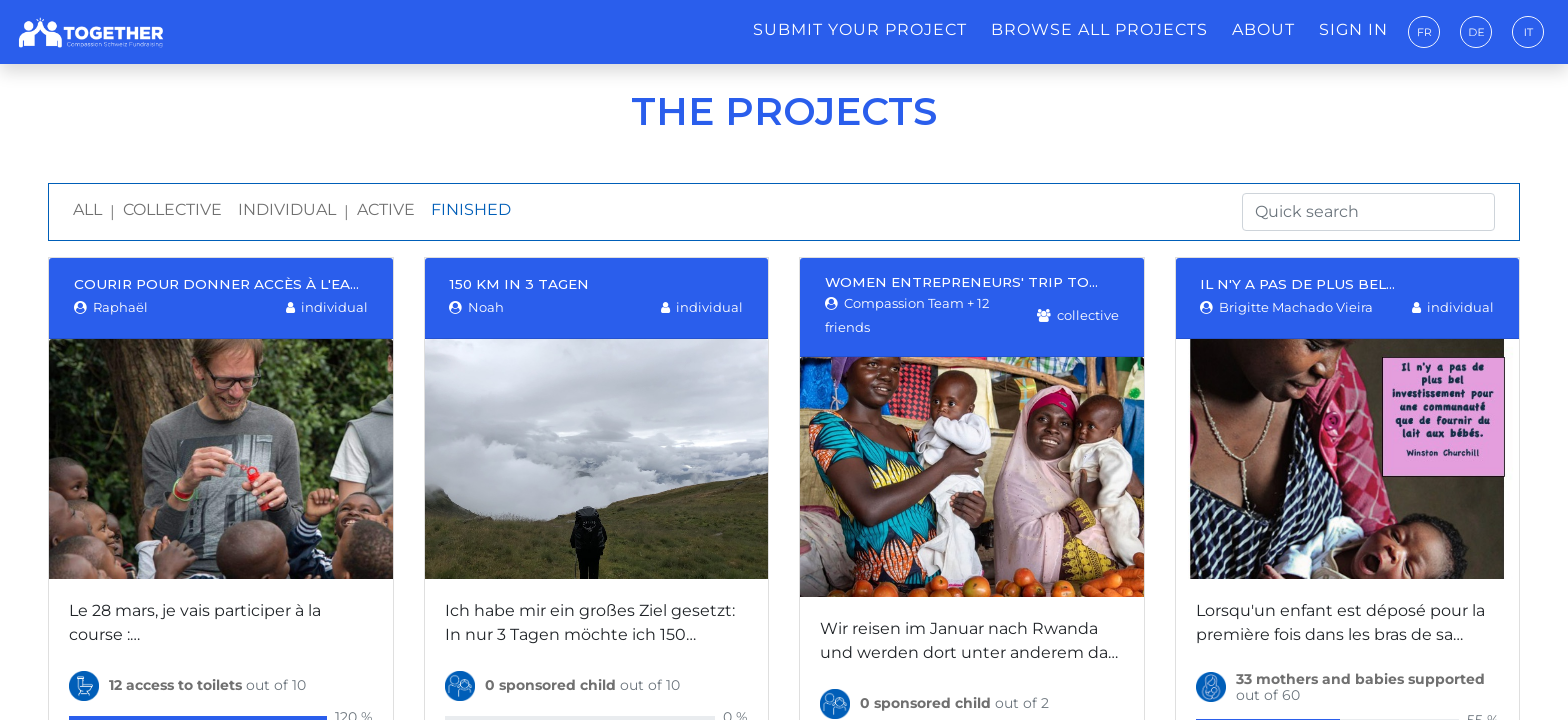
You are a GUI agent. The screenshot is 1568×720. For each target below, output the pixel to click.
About (1263, 29)
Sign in (1353, 29)
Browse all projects (1099, 29)
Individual (287, 209)
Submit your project (860, 29)
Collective (172, 209)
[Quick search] (1368, 212)
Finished (471, 209)
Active (386, 209)
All (87, 209)
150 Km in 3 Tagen (519, 284)
